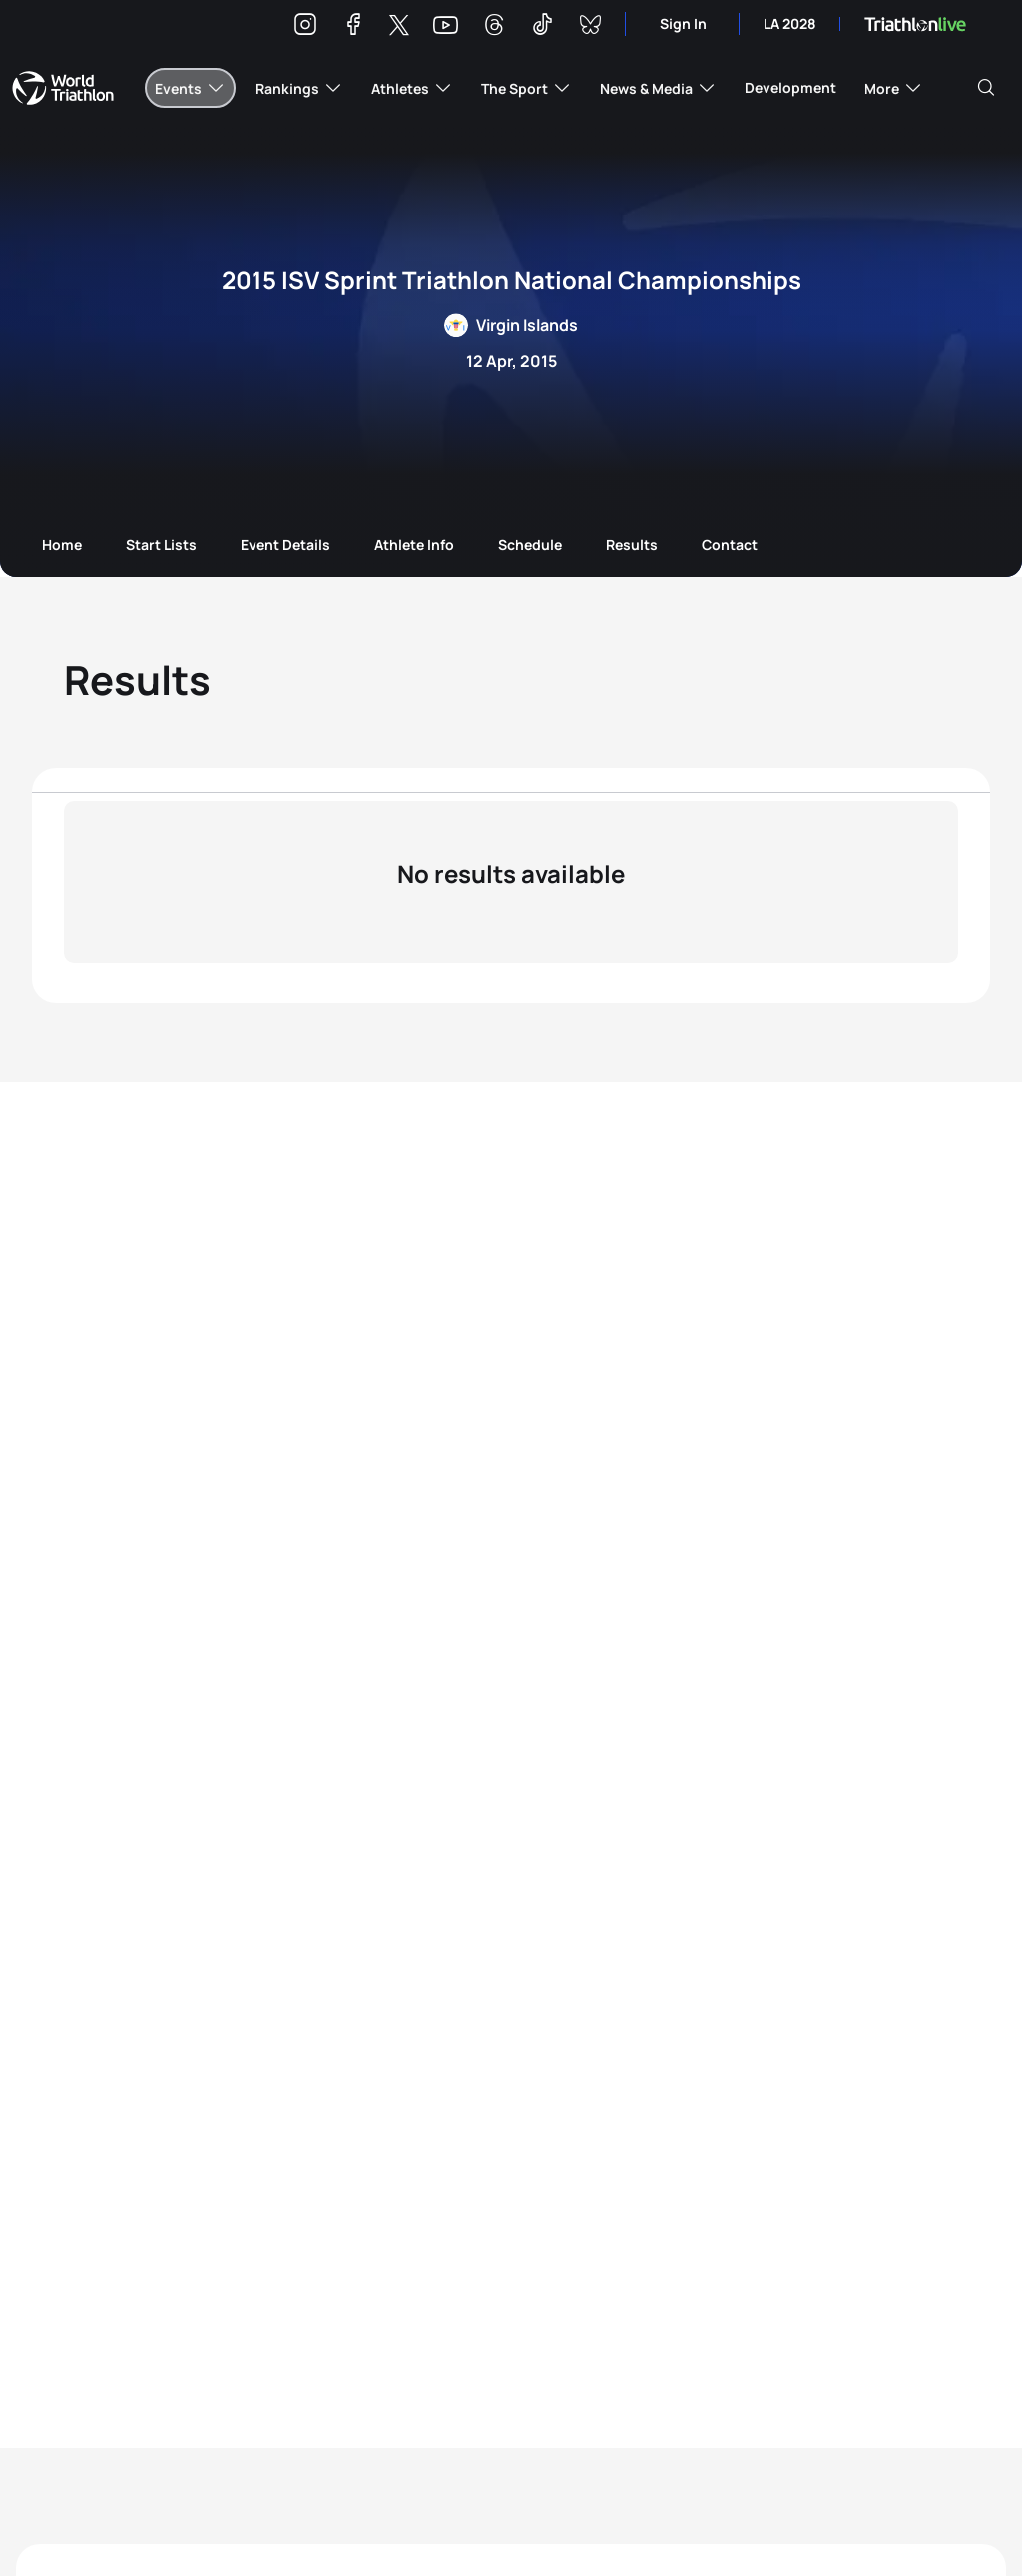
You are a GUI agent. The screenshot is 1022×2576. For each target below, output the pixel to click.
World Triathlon (63, 88)
